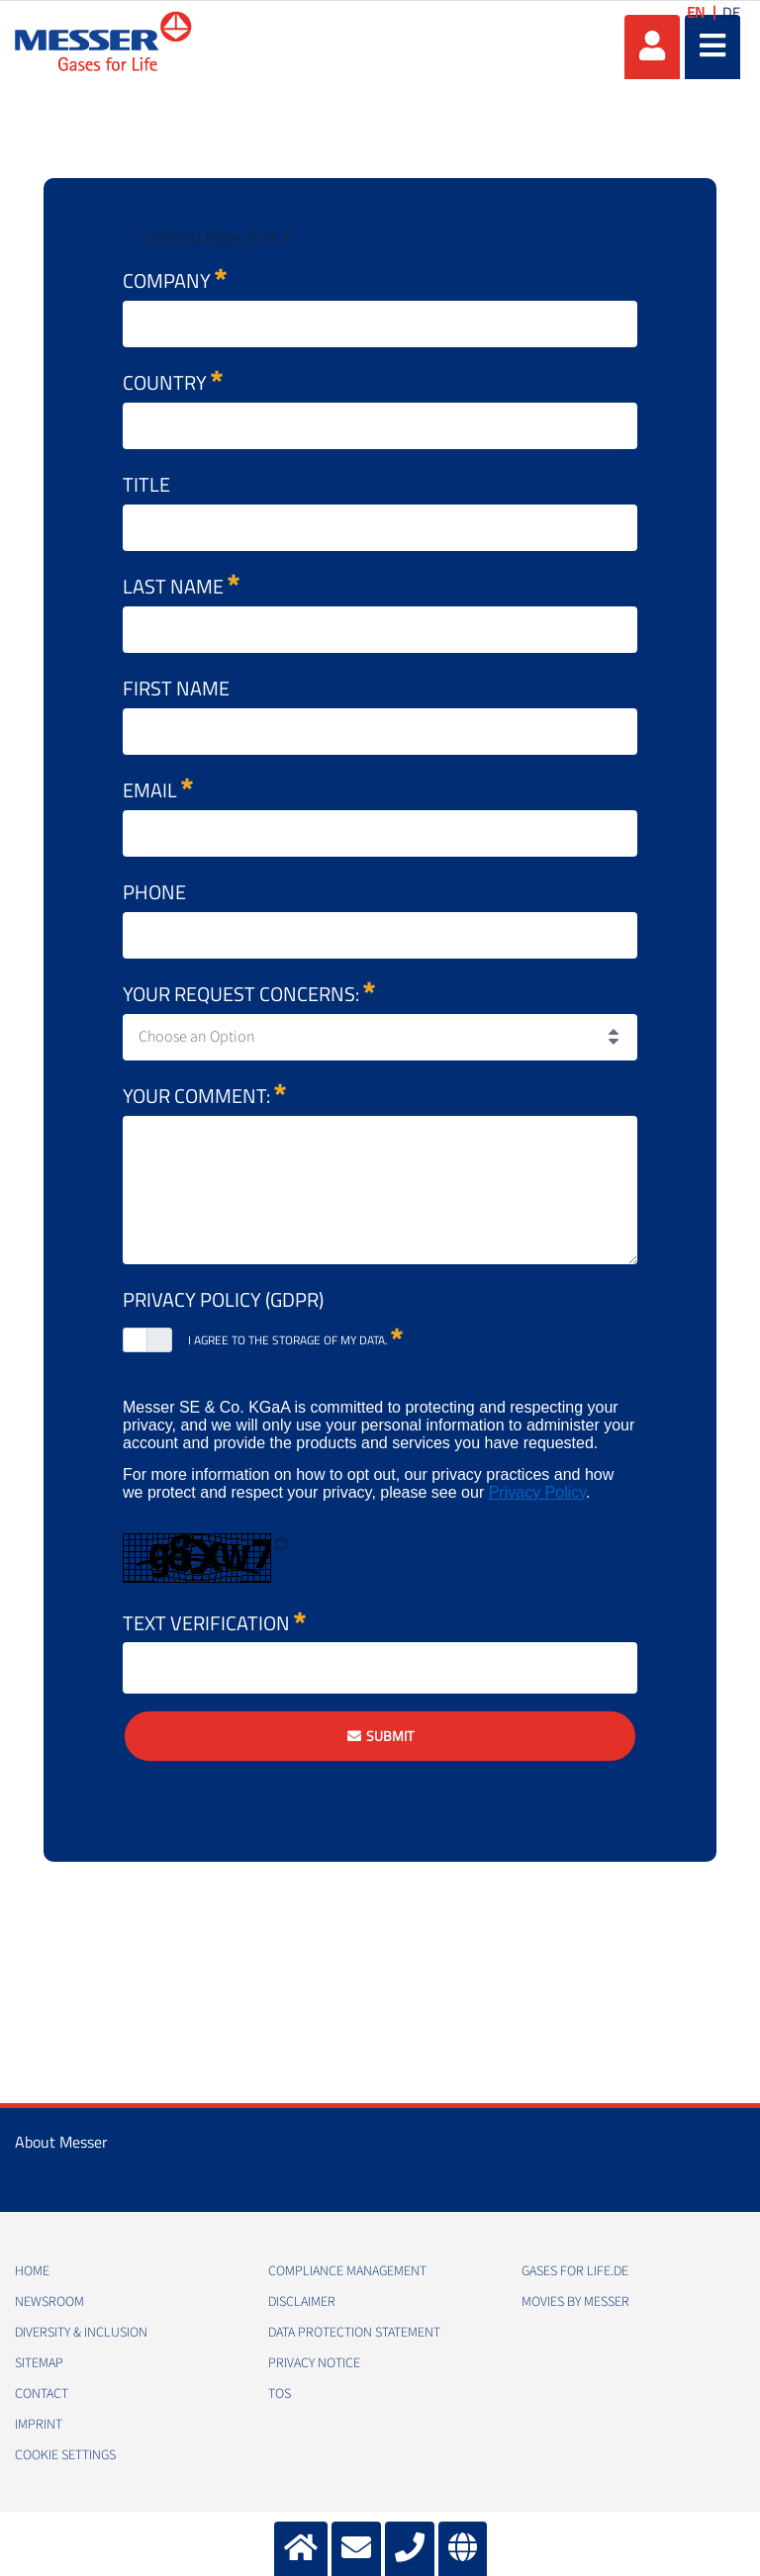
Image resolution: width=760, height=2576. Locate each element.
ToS (279, 2394)
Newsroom (49, 2302)
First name (176, 688)
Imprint (38, 2425)
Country (173, 382)
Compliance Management (347, 2271)
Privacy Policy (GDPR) (223, 1299)
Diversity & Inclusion (81, 2333)
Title (146, 484)
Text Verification (214, 1618)
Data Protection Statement (354, 2333)
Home (32, 2271)
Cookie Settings (65, 2455)
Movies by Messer (575, 2302)
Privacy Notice (314, 2363)
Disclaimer (301, 2302)
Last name (181, 586)
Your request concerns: (249, 993)
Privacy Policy (537, 1492)
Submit (390, 1735)
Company (175, 280)
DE (731, 12)
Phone (154, 891)
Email (158, 790)
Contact (41, 2394)
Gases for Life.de (575, 2271)
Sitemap (39, 2363)
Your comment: (204, 1095)
